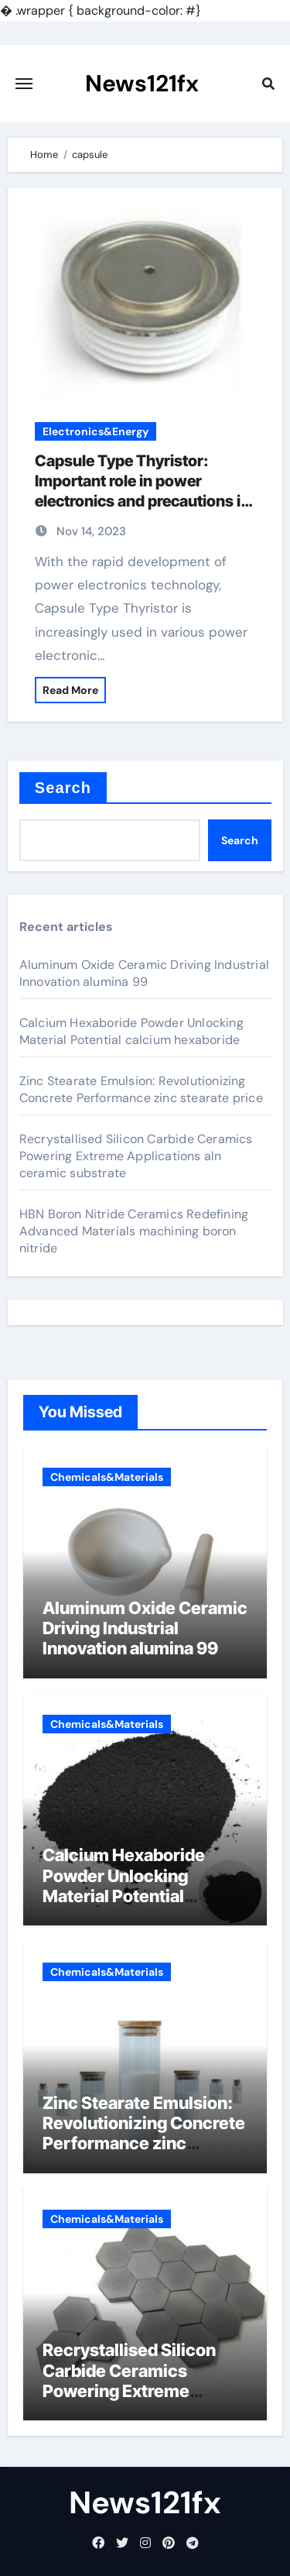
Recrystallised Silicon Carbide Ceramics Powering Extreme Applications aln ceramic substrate (136, 1156)
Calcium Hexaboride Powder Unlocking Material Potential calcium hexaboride (131, 1031)
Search (63, 787)
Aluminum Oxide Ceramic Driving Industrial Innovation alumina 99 (144, 973)
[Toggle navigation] (23, 83)
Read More (70, 690)
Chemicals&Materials (106, 1477)
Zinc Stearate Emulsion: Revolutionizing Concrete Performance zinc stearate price (141, 1089)
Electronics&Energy (95, 431)
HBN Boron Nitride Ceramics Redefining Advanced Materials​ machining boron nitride (133, 1231)
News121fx (142, 83)
